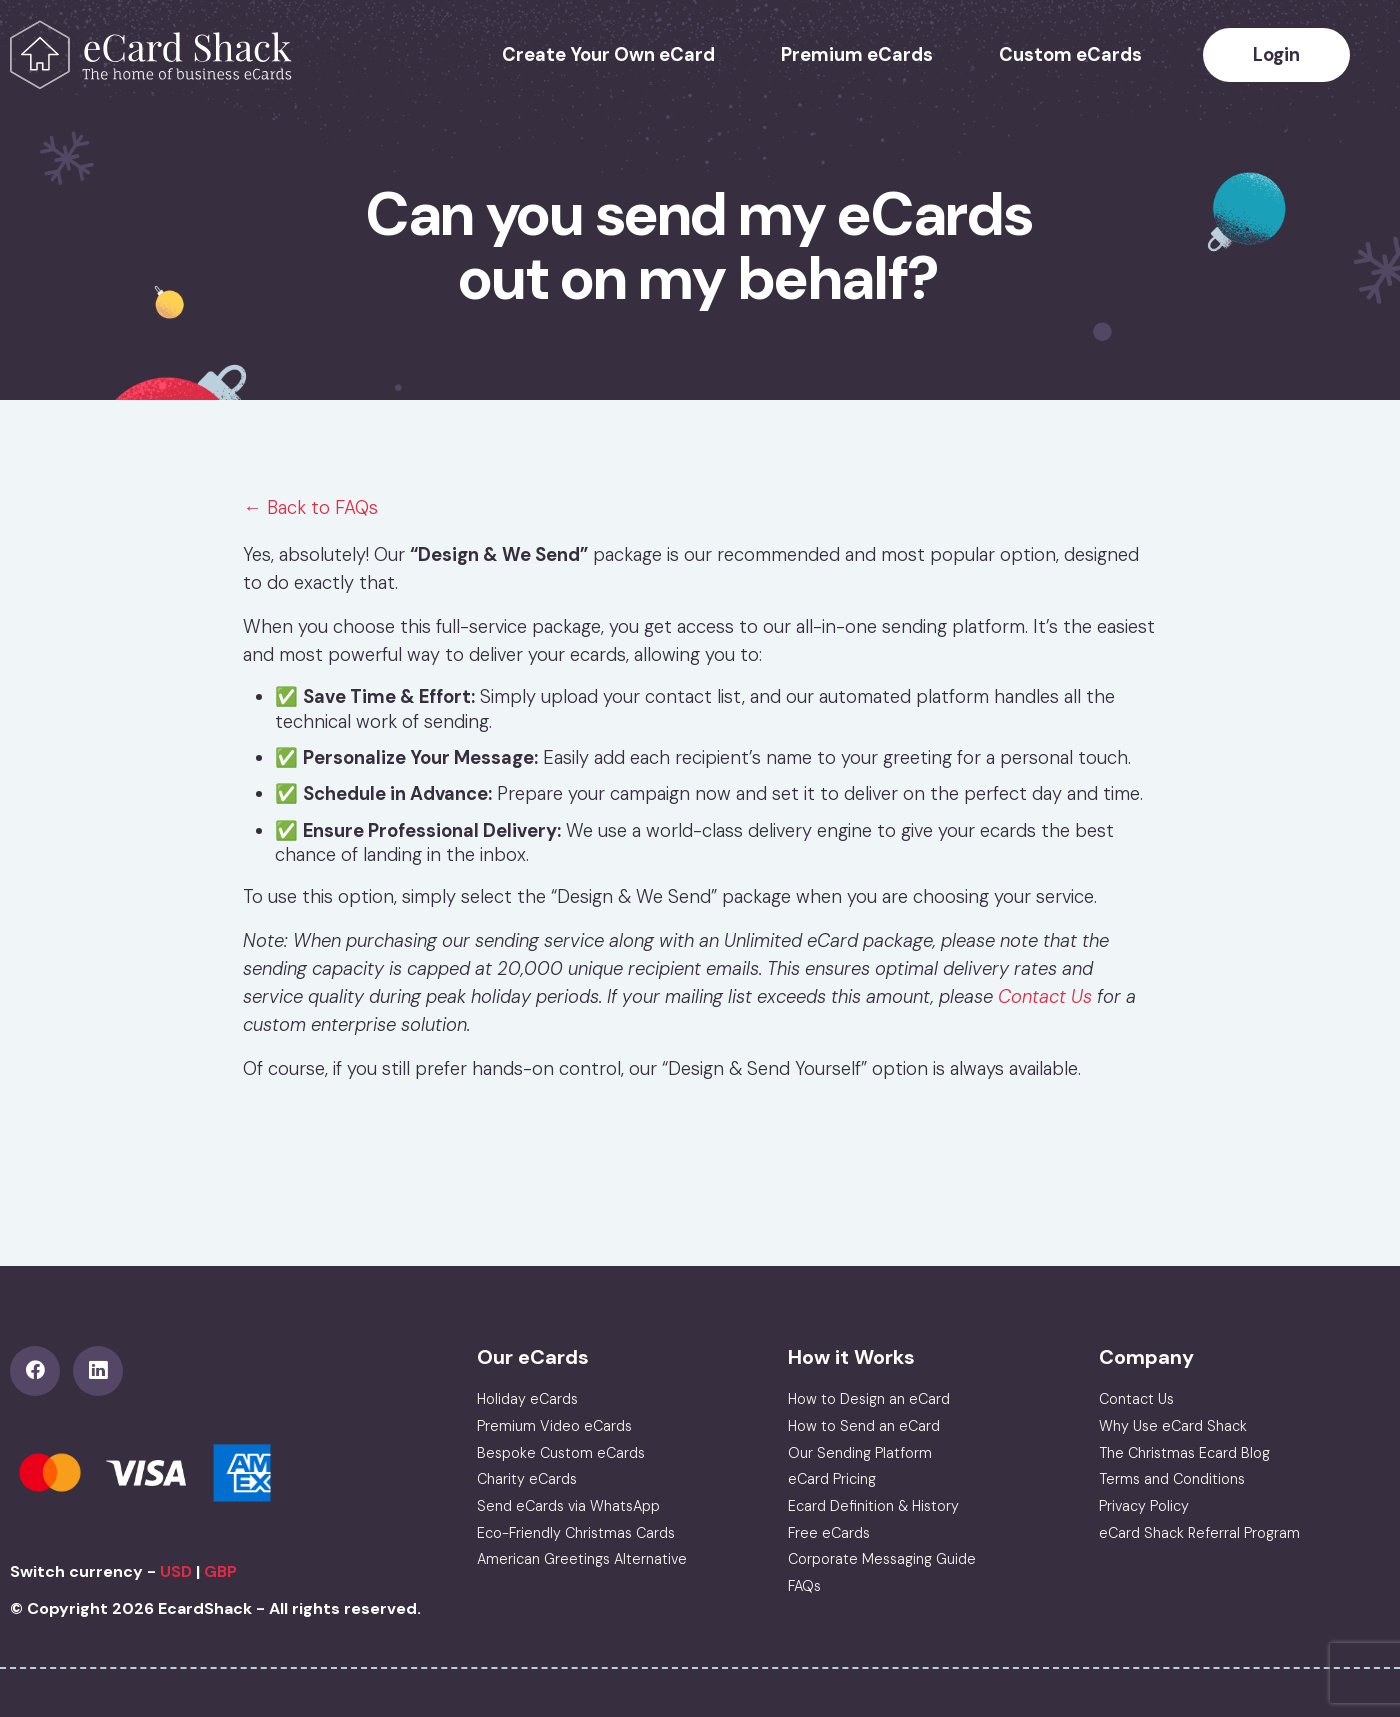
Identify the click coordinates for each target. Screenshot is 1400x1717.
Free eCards (829, 1533)
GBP (220, 1571)
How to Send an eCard (864, 1426)
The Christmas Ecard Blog (1184, 1453)
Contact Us (1045, 997)
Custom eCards (1070, 55)
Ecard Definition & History (873, 1506)
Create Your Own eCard (608, 55)
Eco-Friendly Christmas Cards (576, 1533)
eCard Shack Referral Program (1199, 1533)
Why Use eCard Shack (1173, 1426)
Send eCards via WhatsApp (568, 1506)
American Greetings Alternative (582, 1559)
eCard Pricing (832, 1479)
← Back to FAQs (310, 508)
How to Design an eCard (869, 1399)
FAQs (804, 1586)
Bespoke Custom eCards (561, 1453)
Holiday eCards (527, 1399)
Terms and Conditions (1172, 1479)
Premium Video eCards (554, 1426)
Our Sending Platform (860, 1453)
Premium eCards (857, 55)
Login (1276, 55)
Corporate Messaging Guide (882, 1559)
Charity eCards (527, 1479)
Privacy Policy (1144, 1506)
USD (176, 1571)
